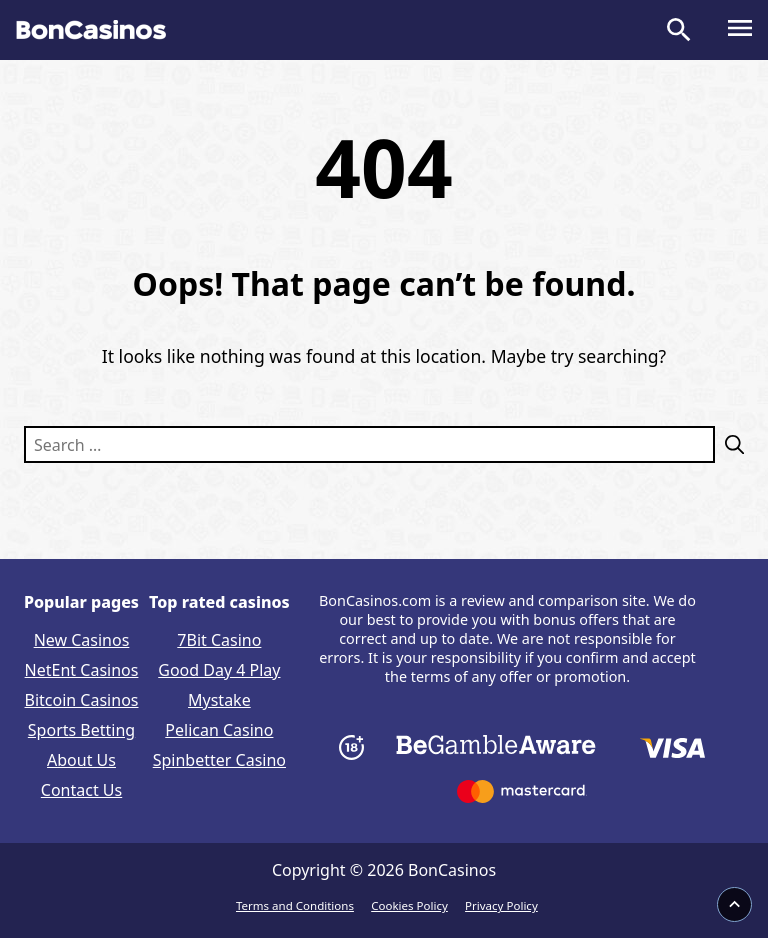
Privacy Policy (501, 905)
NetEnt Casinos (82, 670)
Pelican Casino (219, 730)
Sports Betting (81, 730)
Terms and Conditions (295, 905)
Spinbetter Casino (219, 760)
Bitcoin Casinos (82, 700)
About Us (81, 760)
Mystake (219, 700)
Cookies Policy (409, 905)
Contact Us (81, 790)
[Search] (729, 444)
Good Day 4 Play (219, 670)
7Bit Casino (219, 640)
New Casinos (82, 640)
